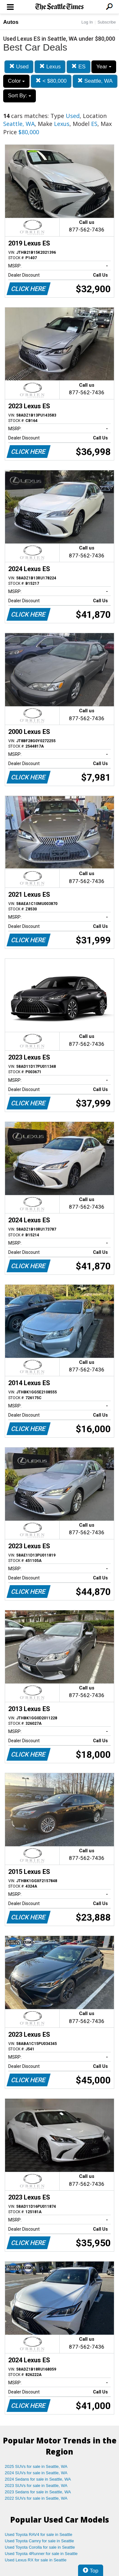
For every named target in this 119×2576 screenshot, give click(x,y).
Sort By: (19, 96)
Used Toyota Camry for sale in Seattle (39, 2540)
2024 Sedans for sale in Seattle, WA (38, 2479)
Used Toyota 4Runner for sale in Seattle (41, 2553)
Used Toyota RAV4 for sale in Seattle (38, 2534)
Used (19, 67)
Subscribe (106, 22)
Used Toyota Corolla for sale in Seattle (40, 2547)
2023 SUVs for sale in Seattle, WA (36, 2485)
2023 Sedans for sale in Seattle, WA (38, 2492)
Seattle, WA (95, 81)
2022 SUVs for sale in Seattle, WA (36, 2498)
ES (78, 67)
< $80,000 (51, 81)
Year (103, 67)
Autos (10, 22)
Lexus (50, 67)
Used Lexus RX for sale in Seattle (35, 2560)
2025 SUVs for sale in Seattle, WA (36, 2466)
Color (16, 81)
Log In (87, 22)
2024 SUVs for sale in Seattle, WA (36, 2472)
